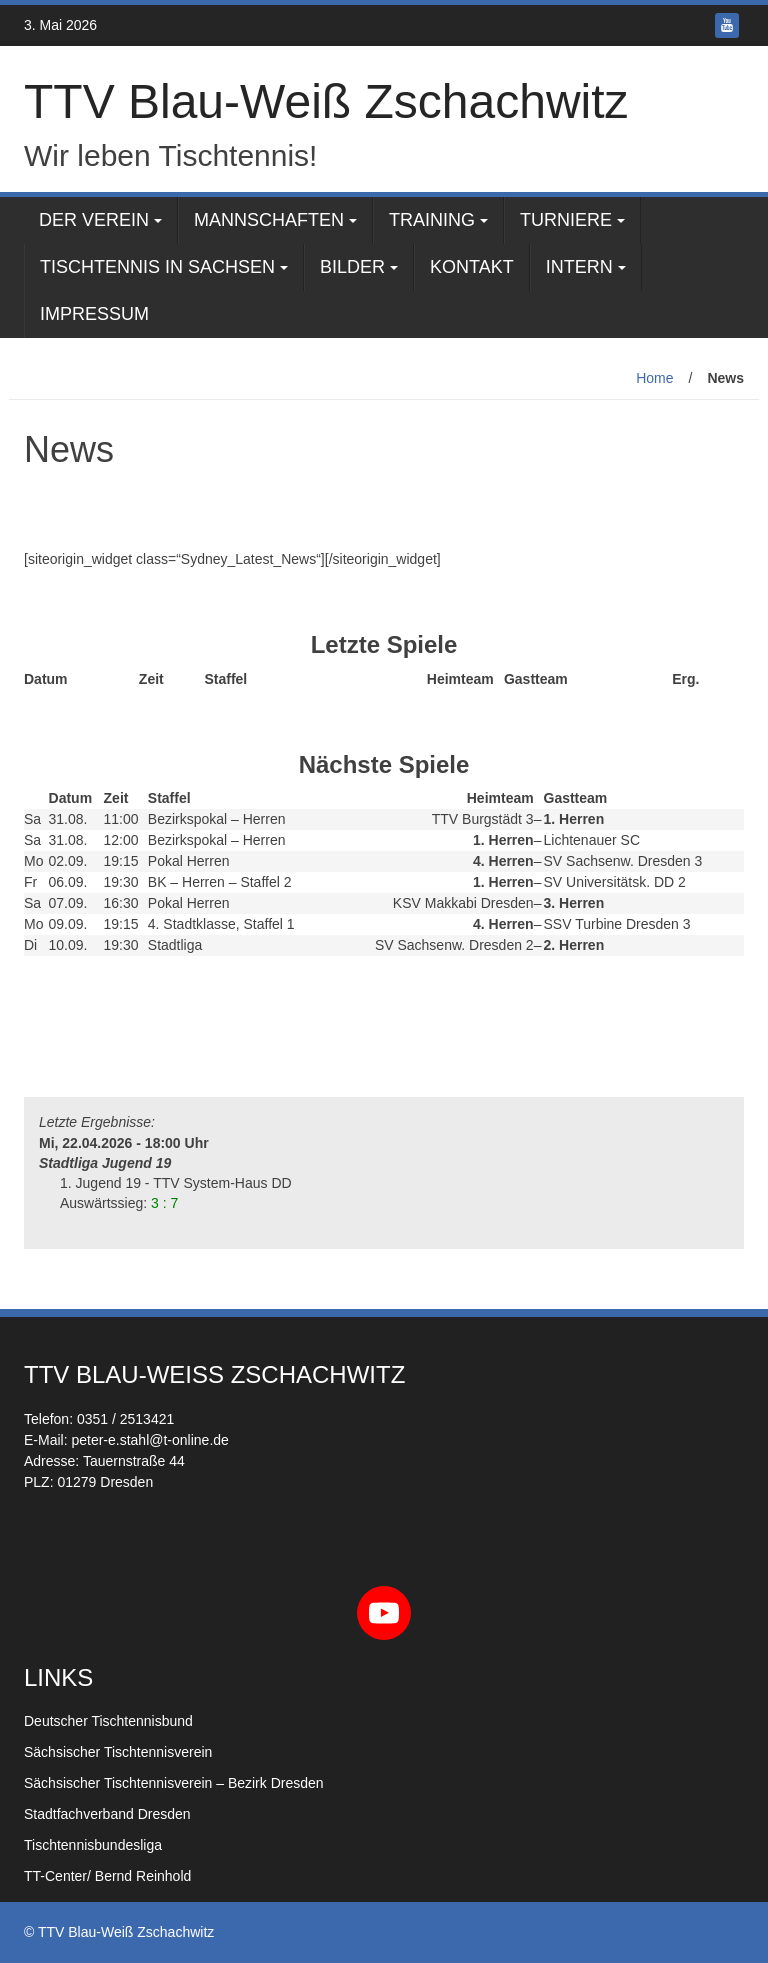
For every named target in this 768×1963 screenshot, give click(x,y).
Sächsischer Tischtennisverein (118, 1752)
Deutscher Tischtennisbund (108, 1721)
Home (654, 378)
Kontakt (472, 267)
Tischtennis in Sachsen (157, 267)
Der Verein (94, 220)
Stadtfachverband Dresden (107, 1814)
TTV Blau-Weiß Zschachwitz (326, 101)
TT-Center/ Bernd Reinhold (107, 1876)
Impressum (94, 314)
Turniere (566, 220)
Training (432, 220)
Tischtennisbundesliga (93, 1845)
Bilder (352, 267)
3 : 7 (164, 1203)
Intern (579, 267)
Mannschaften (269, 220)
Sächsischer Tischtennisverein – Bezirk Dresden (174, 1783)
